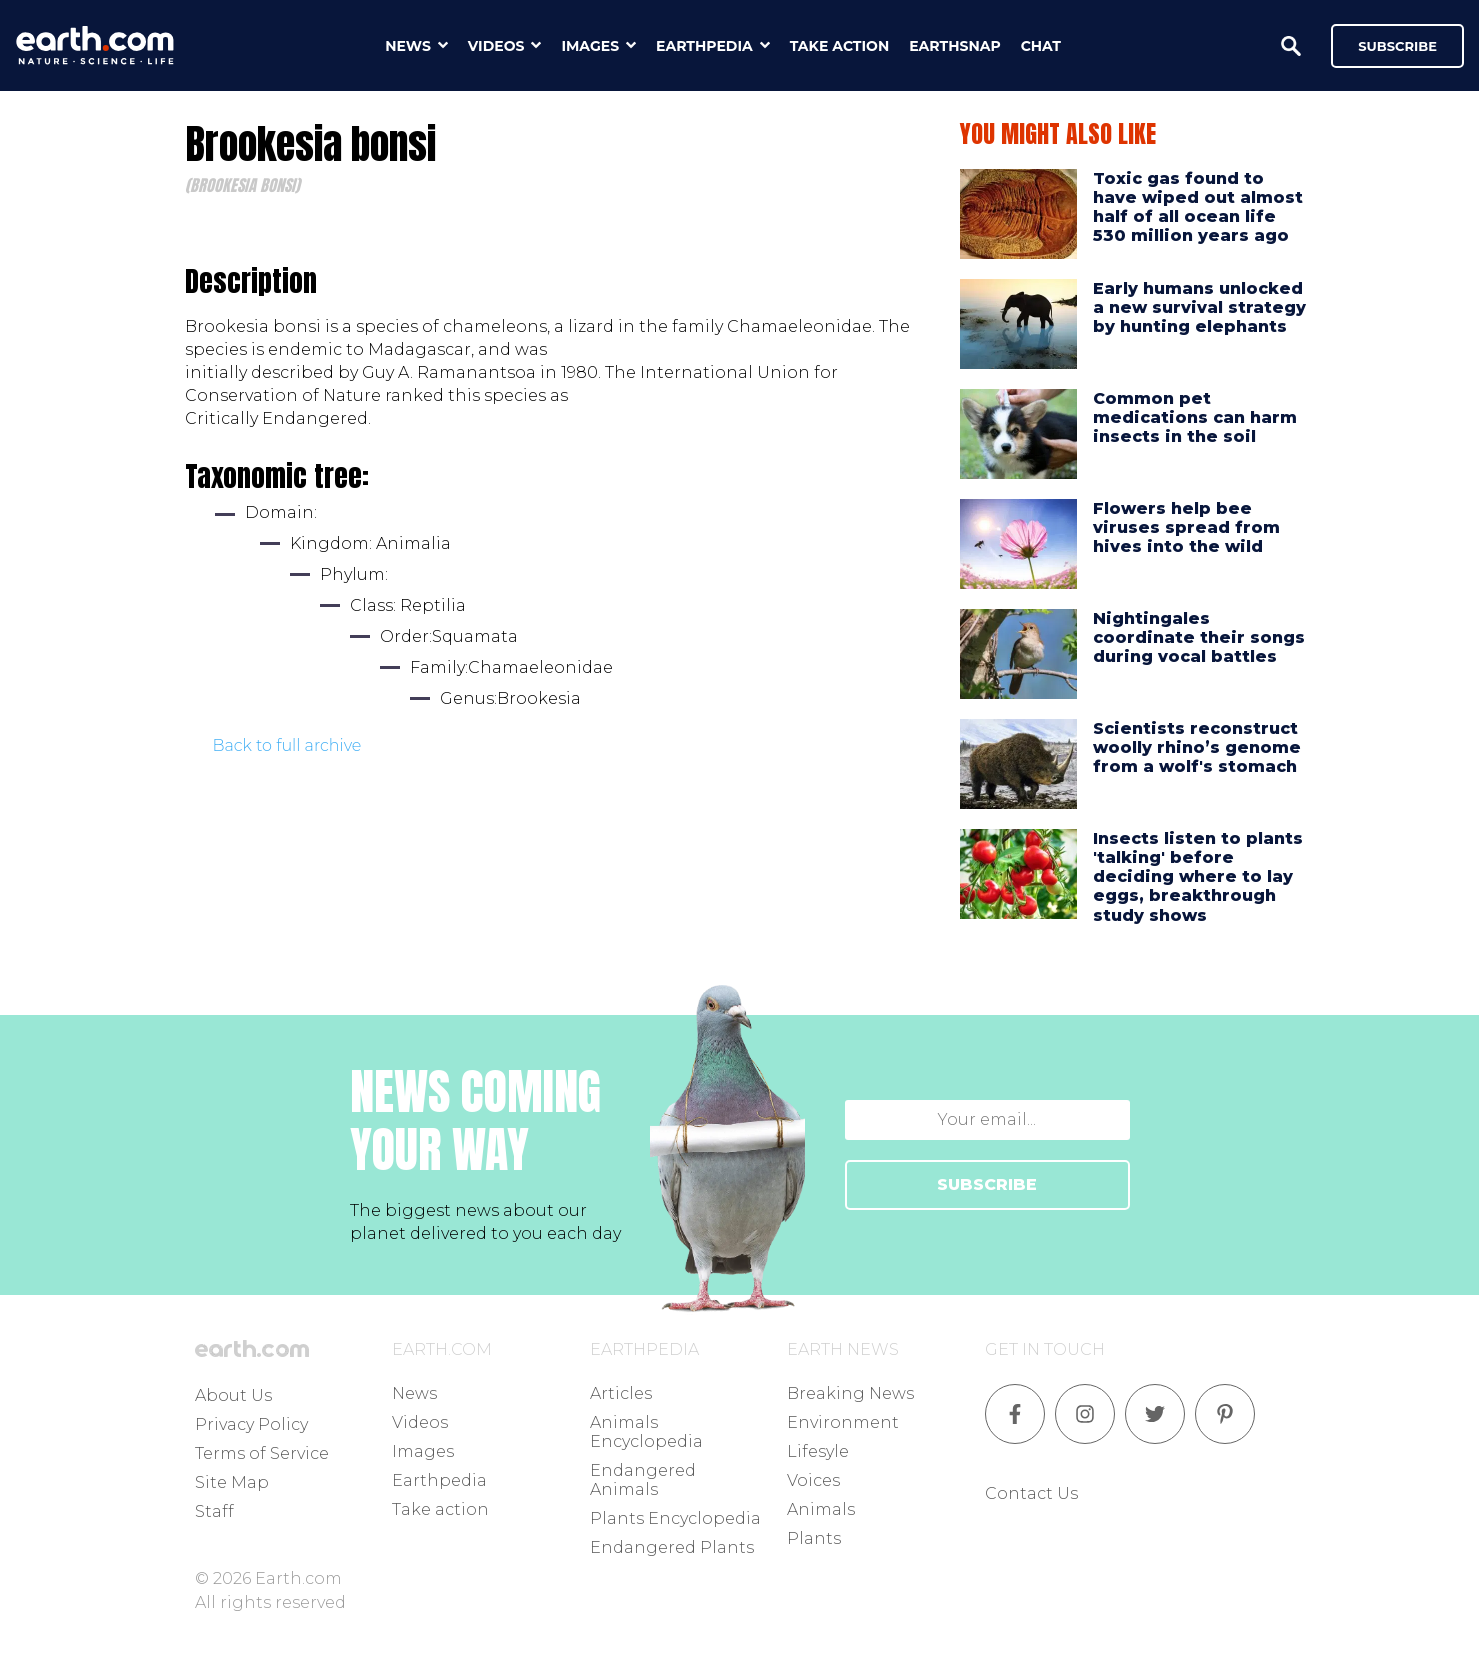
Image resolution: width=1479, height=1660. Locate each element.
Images (423, 1451)
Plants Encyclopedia (675, 1518)
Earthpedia (439, 1480)
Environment (843, 1422)
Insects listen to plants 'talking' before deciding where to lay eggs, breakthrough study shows (1198, 877)
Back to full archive (287, 745)
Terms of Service (262, 1453)
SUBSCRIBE (987, 1184)
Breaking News (850, 1393)
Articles (621, 1393)
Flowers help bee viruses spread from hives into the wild (1186, 527)
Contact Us (1031, 1493)
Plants (814, 1538)
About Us (233, 1395)
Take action (440, 1509)
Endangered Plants (672, 1547)
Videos (420, 1422)
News (414, 1393)
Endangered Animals (643, 1480)
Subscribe (1397, 46)
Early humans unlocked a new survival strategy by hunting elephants (1199, 307)
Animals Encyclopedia (646, 1432)
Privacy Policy (251, 1424)
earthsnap (954, 46)
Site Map (232, 1482)
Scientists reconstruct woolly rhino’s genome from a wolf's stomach (1197, 747)
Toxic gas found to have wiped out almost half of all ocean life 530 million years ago (1198, 207)
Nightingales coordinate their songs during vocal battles (1199, 637)
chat (1041, 46)
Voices (813, 1480)
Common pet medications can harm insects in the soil (1195, 417)
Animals (821, 1509)
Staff (214, 1511)
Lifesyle (818, 1451)
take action (840, 46)
